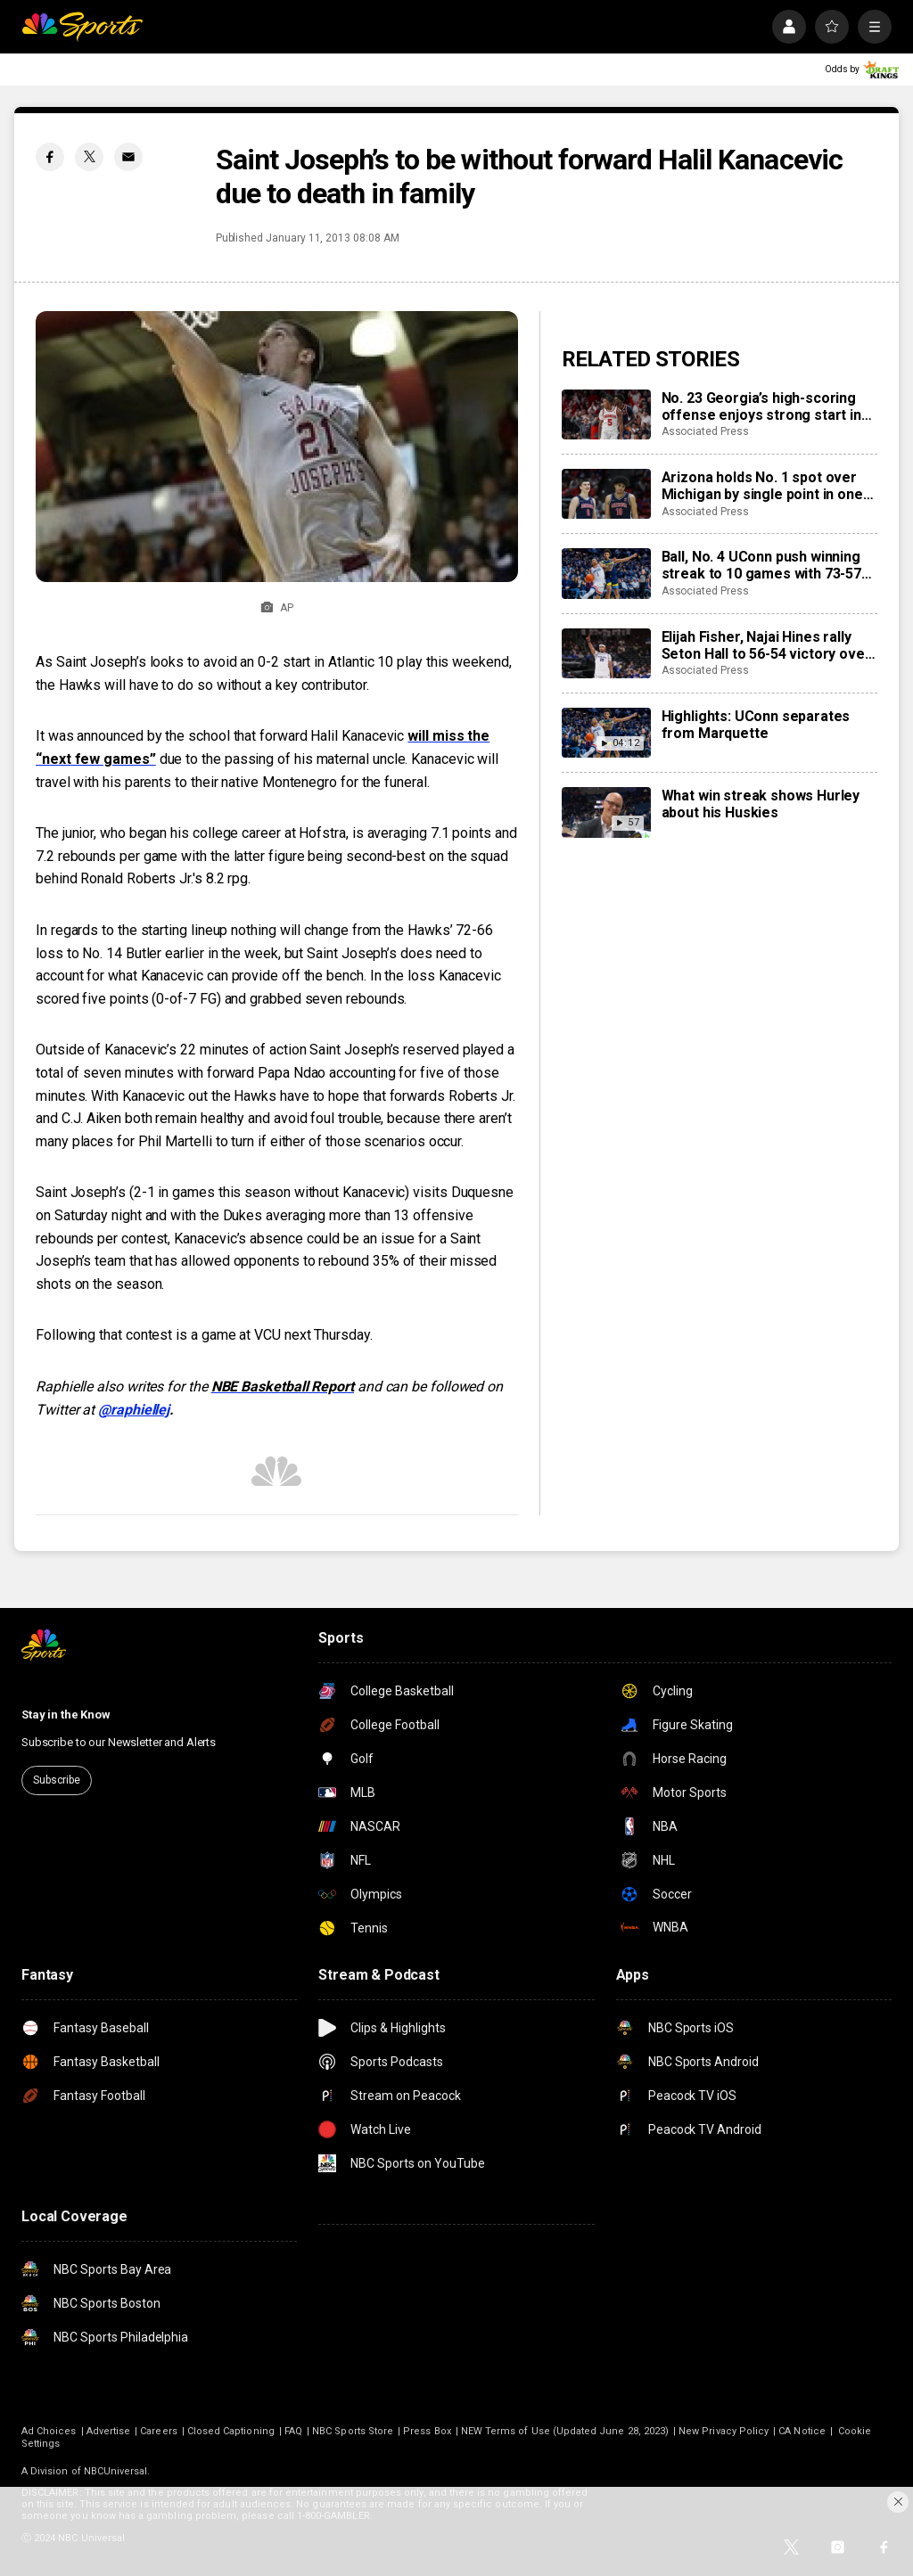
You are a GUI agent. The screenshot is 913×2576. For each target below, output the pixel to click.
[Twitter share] (89, 157)
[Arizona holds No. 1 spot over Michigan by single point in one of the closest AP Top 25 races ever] (606, 494)
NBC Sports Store (352, 2431)
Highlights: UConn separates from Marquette (756, 725)
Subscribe (56, 1780)
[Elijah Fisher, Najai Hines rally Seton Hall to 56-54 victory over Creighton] (606, 653)
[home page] (82, 27)
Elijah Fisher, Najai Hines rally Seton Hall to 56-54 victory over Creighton (766, 645)
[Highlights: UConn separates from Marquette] (606, 733)
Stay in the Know (66, 1714)
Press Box (427, 2431)
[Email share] (128, 157)
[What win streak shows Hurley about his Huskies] (606, 812)
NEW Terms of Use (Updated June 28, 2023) (565, 2431)
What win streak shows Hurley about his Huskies (761, 804)
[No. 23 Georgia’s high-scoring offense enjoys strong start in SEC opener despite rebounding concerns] (606, 414)
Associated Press (705, 431)
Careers (158, 2431)
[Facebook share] (50, 157)
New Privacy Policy (724, 2431)
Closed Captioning (231, 2431)
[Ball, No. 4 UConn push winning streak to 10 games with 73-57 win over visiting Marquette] (606, 573)
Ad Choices (49, 2431)
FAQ (293, 2431)
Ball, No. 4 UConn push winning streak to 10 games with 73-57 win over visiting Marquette (761, 565)
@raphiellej (133, 1409)
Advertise (108, 2431)
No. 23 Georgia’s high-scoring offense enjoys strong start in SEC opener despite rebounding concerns (766, 406)
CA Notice (802, 2431)
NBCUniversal (116, 2471)
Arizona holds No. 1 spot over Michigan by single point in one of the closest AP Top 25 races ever (765, 486)
